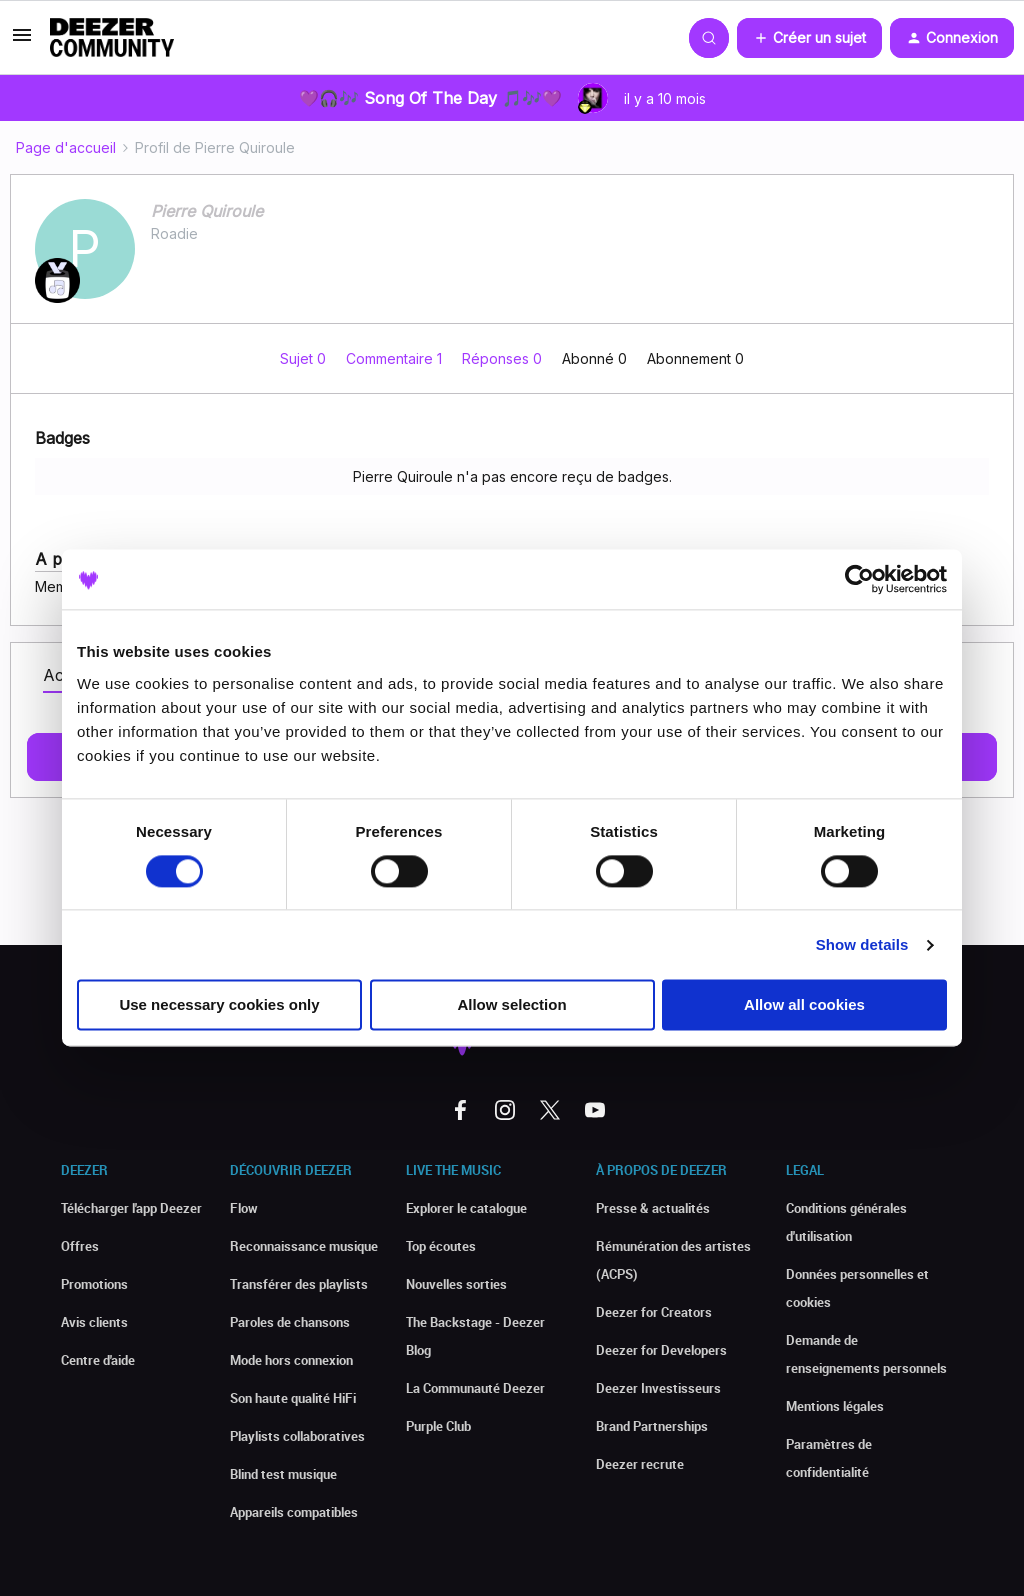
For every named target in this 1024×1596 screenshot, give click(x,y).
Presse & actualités (653, 1208)
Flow (244, 1208)
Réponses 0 (504, 358)
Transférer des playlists (299, 1284)
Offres (80, 1246)
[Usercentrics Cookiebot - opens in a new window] (859, 579)
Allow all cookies (804, 1005)
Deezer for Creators (654, 1312)
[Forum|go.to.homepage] (112, 38)
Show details (862, 944)
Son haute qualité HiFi (293, 1398)
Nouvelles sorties (456, 1284)
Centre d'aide (98, 1360)
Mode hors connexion (291, 1360)
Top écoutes (441, 1246)
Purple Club (438, 1426)
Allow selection (511, 1005)
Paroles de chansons (290, 1322)
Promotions (94, 1284)
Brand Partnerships (652, 1426)
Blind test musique (283, 1474)
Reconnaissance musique (304, 1246)
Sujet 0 (305, 358)
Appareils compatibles (294, 1512)
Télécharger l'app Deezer (131, 1208)
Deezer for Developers (661, 1350)
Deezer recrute (640, 1464)
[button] (22, 41)
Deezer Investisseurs (658, 1388)
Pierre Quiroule (207, 211)
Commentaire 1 (396, 358)
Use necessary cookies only (219, 1005)
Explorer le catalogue (466, 1208)
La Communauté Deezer (475, 1388)
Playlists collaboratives (297, 1436)
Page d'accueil (66, 147)
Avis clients (94, 1322)
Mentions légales (835, 1406)
